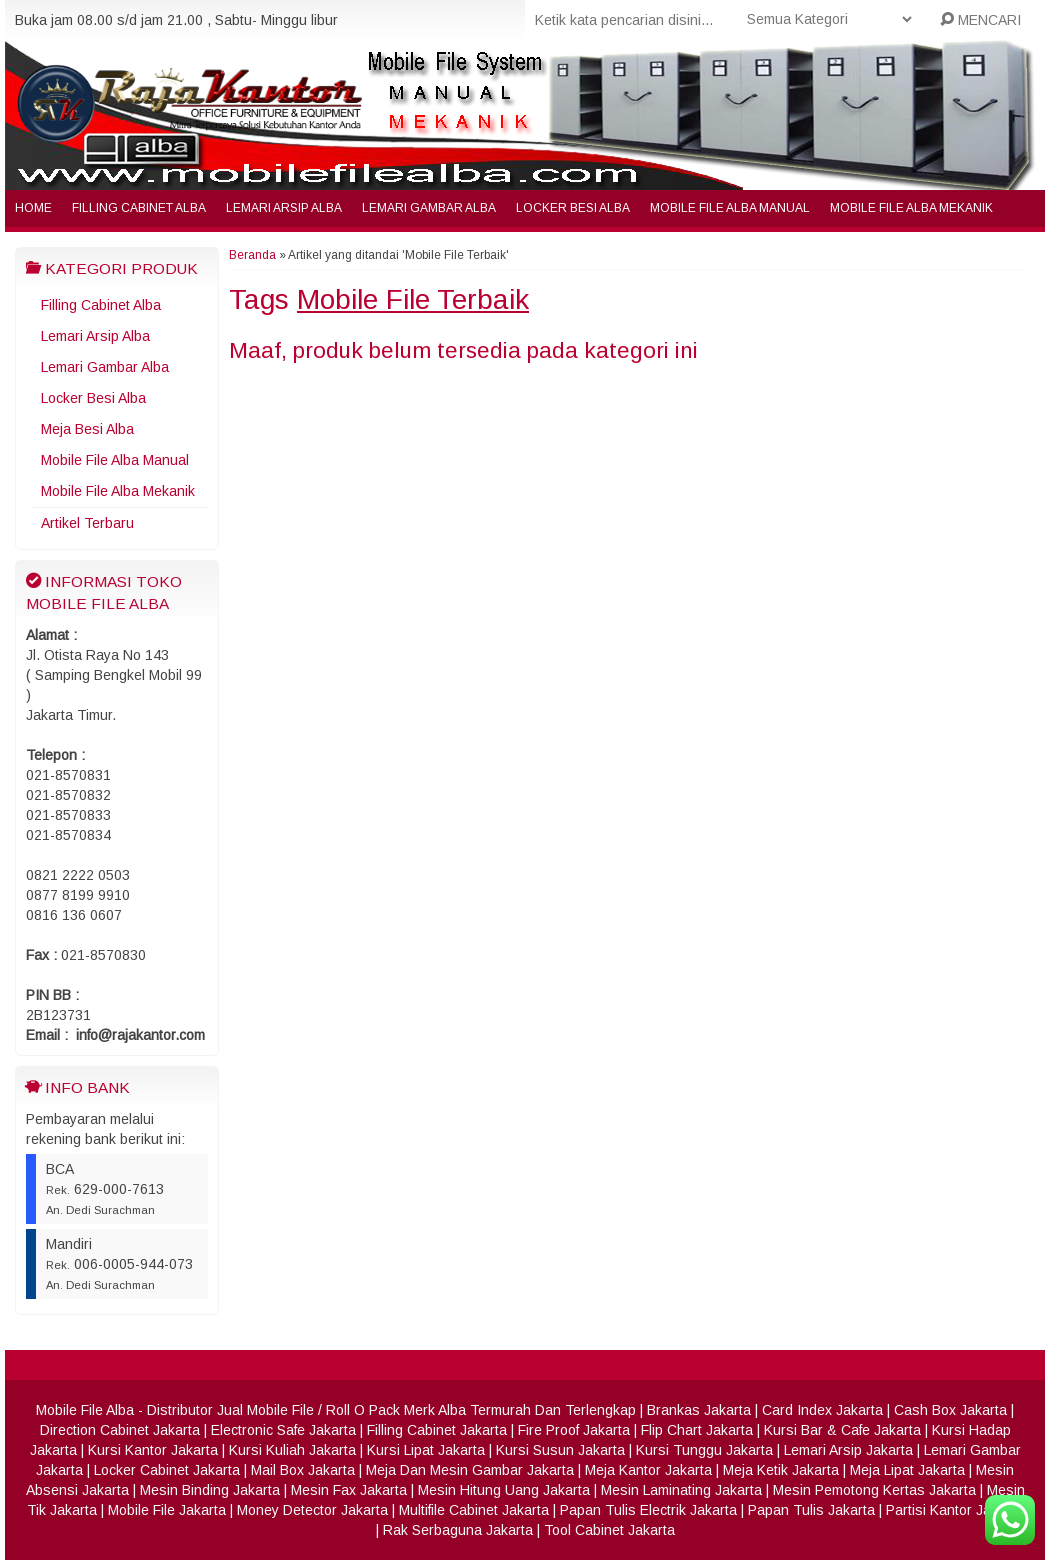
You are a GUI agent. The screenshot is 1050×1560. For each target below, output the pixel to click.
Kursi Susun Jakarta (560, 1450)
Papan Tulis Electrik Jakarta (648, 1510)
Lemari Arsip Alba (284, 208)
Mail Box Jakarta (303, 1470)
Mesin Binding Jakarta (210, 1490)
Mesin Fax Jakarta (349, 1490)
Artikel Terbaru (87, 523)
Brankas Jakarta (699, 1410)
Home (33, 208)
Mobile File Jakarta (167, 1510)
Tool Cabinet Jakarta (609, 1530)
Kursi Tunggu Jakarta (704, 1450)
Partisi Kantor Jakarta (954, 1510)
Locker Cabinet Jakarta (167, 1470)
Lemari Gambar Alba (429, 208)
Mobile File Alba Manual (730, 208)
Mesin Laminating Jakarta (681, 1490)
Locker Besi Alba (573, 208)
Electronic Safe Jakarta (283, 1430)
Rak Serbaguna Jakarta (458, 1530)
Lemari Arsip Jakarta (848, 1450)
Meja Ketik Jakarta (781, 1470)
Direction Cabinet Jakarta (120, 1430)
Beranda (252, 255)
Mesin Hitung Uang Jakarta (504, 1490)
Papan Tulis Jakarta (811, 1510)
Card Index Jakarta (822, 1410)
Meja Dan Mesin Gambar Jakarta (470, 1470)
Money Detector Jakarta (312, 1510)
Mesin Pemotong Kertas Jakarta (874, 1490)
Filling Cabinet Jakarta (437, 1430)
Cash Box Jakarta (950, 1410)
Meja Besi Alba (87, 429)
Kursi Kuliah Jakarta (292, 1450)
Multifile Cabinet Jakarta (474, 1510)
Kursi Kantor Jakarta (153, 1450)
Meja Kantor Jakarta (648, 1470)
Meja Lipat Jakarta (907, 1470)
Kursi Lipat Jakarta (426, 1450)
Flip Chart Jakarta (697, 1430)
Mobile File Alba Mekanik (911, 208)
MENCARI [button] (980, 20)
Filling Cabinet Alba (139, 208)
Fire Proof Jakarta (574, 1430)
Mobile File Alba (85, 1410)
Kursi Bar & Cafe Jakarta (842, 1430)
